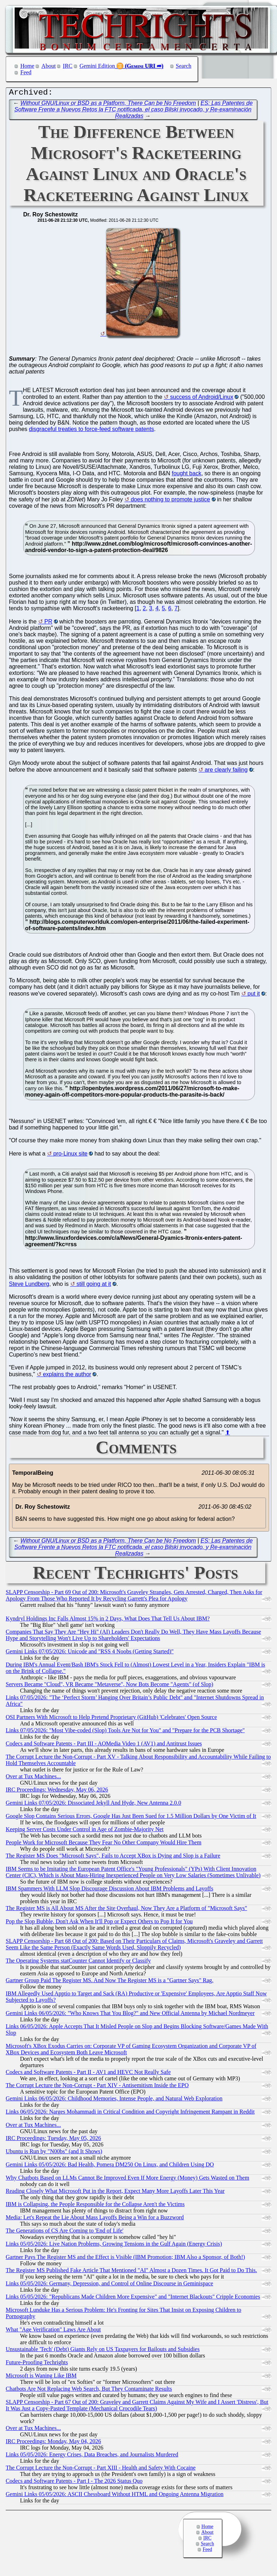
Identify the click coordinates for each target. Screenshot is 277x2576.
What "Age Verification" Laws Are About (53, 2331)
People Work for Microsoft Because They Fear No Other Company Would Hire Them (103, 1844)
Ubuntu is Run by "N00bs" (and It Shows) (54, 2153)
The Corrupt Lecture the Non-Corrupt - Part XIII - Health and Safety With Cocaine (101, 2469)
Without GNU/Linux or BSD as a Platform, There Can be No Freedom (108, 105)
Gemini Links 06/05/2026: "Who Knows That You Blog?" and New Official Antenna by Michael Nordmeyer (130, 2015)
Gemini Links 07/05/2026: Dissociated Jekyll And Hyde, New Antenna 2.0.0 (93, 1804)
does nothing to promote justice (170, 501)
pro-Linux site (70, 1155)
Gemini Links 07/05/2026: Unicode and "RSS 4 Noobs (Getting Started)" (89, 1653)
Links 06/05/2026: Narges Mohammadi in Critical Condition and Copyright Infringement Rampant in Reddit (130, 2113)
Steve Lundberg (29, 1286)
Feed (25, 72)
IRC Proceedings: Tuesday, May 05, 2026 (53, 2140)
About (48, 66)
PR (48, 623)
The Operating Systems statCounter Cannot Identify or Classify (78, 1962)
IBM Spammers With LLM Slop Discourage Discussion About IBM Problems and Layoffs (109, 1890)
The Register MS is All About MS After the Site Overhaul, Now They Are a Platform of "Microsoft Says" (126, 1910)
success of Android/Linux (201, 399)
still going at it (93, 1286)
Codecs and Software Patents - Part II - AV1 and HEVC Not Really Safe (88, 2074)
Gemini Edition (97, 66)
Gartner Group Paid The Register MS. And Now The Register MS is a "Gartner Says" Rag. (109, 1982)
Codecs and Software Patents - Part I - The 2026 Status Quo (74, 2483)
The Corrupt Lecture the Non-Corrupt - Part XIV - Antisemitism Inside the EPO (97, 2087)
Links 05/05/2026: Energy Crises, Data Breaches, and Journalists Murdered (92, 2456)
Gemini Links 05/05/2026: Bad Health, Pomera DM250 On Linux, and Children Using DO (110, 2166)
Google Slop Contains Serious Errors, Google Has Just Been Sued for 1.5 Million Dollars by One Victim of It (131, 1818)
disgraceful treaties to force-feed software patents (91, 431)
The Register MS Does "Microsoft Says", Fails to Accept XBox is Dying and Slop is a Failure (113, 1857)
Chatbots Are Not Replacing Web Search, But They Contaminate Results (89, 2390)
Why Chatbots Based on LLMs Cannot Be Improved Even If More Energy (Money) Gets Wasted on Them (127, 2179)
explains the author (67, 1376)
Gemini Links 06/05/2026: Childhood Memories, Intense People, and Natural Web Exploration (114, 2100)
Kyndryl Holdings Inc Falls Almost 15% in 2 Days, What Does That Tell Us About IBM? (108, 1620)
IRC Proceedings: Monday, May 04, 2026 (53, 2443)
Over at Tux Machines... (33, 1778)
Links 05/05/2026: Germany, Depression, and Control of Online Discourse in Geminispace (109, 2285)
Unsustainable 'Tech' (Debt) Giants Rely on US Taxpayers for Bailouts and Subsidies (103, 2351)
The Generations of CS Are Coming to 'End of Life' (65, 2232)
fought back (186, 475)
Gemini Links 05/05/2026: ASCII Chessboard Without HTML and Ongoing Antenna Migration (114, 2496)
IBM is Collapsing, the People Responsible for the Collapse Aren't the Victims (95, 2206)
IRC (67, 66)
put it (253, 995)
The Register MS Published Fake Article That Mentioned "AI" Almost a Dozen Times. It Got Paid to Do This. (131, 2272)
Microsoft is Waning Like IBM (41, 2377)
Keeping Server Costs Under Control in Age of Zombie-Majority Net (84, 1831)
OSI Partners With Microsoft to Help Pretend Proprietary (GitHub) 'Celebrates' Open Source (111, 1719)
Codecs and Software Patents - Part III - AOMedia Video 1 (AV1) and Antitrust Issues (104, 1745)
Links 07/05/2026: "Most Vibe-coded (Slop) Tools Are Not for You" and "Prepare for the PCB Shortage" (125, 1732)
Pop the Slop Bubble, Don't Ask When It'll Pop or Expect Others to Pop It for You (99, 1923)
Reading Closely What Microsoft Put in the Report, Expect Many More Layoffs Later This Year (115, 2193)
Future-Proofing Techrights (37, 2364)
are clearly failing (226, 771)
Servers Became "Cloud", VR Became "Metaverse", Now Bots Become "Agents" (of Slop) (109, 1686)
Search (184, 66)
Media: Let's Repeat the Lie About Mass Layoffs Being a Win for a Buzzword (95, 2219)
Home (27, 66)
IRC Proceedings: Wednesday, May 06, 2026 (57, 1791)
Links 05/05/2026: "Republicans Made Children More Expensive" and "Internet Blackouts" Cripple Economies (133, 2298)
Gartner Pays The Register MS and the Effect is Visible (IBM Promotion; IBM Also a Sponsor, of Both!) (125, 2259)
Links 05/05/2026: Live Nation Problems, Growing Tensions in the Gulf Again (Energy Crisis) (114, 2245)
